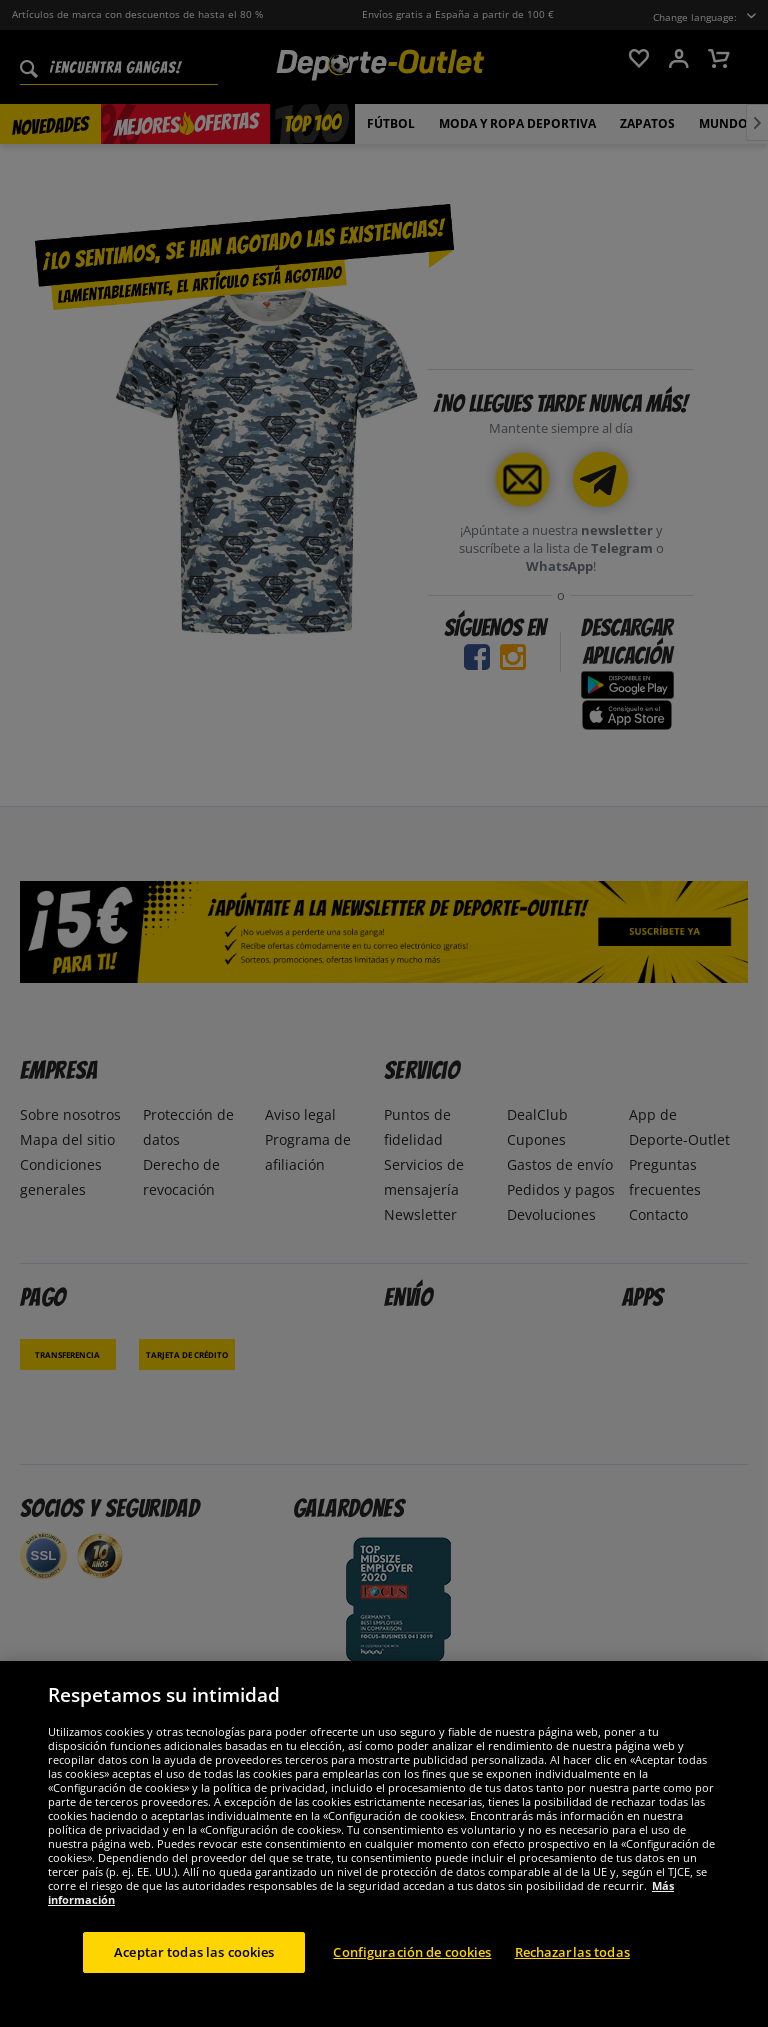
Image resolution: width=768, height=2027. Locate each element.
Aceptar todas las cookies (194, 1964)
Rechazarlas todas (572, 1964)
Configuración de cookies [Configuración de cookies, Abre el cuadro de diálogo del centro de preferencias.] (412, 1964)
